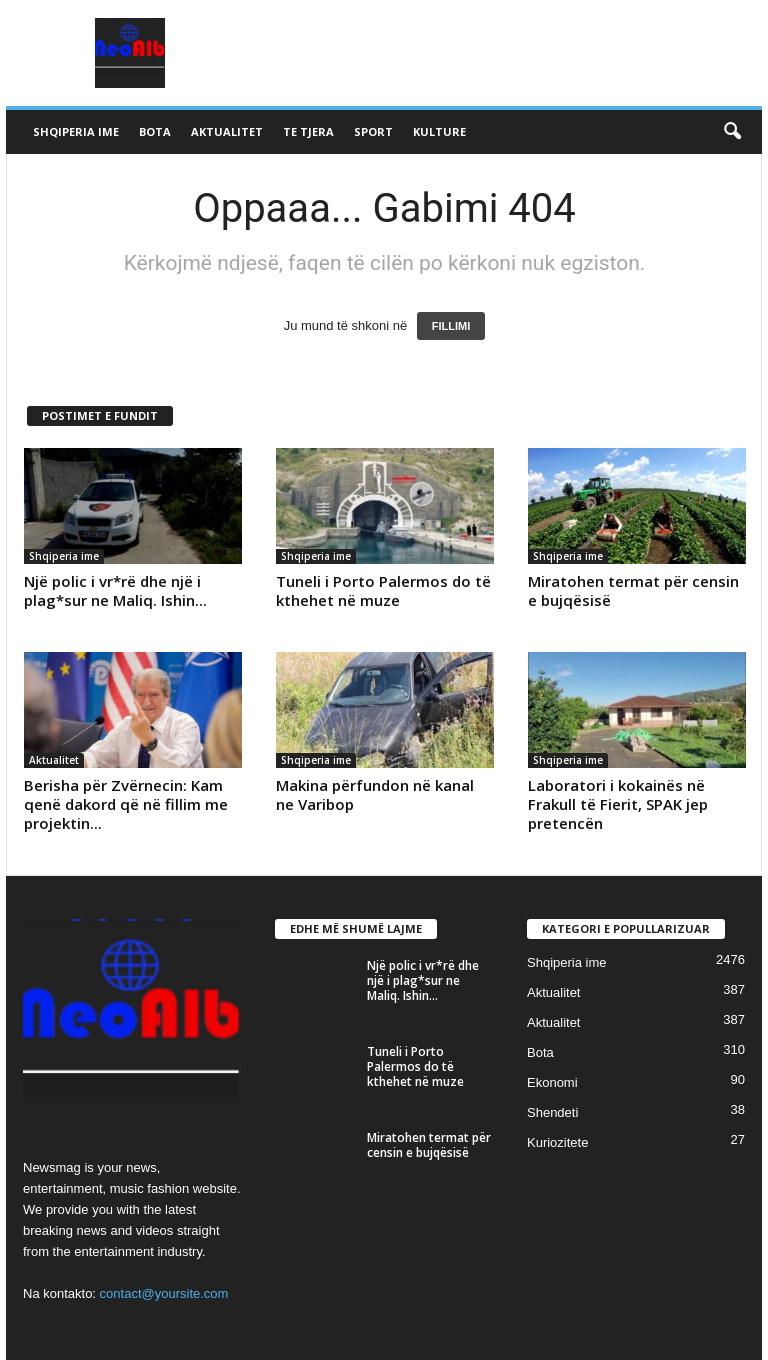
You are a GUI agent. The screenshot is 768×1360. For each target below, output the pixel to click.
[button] (732, 132)
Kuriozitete (557, 1142)
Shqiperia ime (76, 131)
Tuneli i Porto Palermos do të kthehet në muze (383, 590)
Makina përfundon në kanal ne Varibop (375, 794)
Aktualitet (227, 131)
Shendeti (552, 1112)
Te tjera (308, 131)
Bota (155, 131)
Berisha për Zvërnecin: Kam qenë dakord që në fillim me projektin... (126, 804)
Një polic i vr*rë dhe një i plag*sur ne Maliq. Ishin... (115, 590)
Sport (373, 131)
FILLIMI (451, 326)
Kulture (439, 131)
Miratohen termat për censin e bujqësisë (633, 590)
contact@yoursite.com (164, 1293)
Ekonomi (552, 1082)
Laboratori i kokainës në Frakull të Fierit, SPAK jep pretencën (618, 804)
